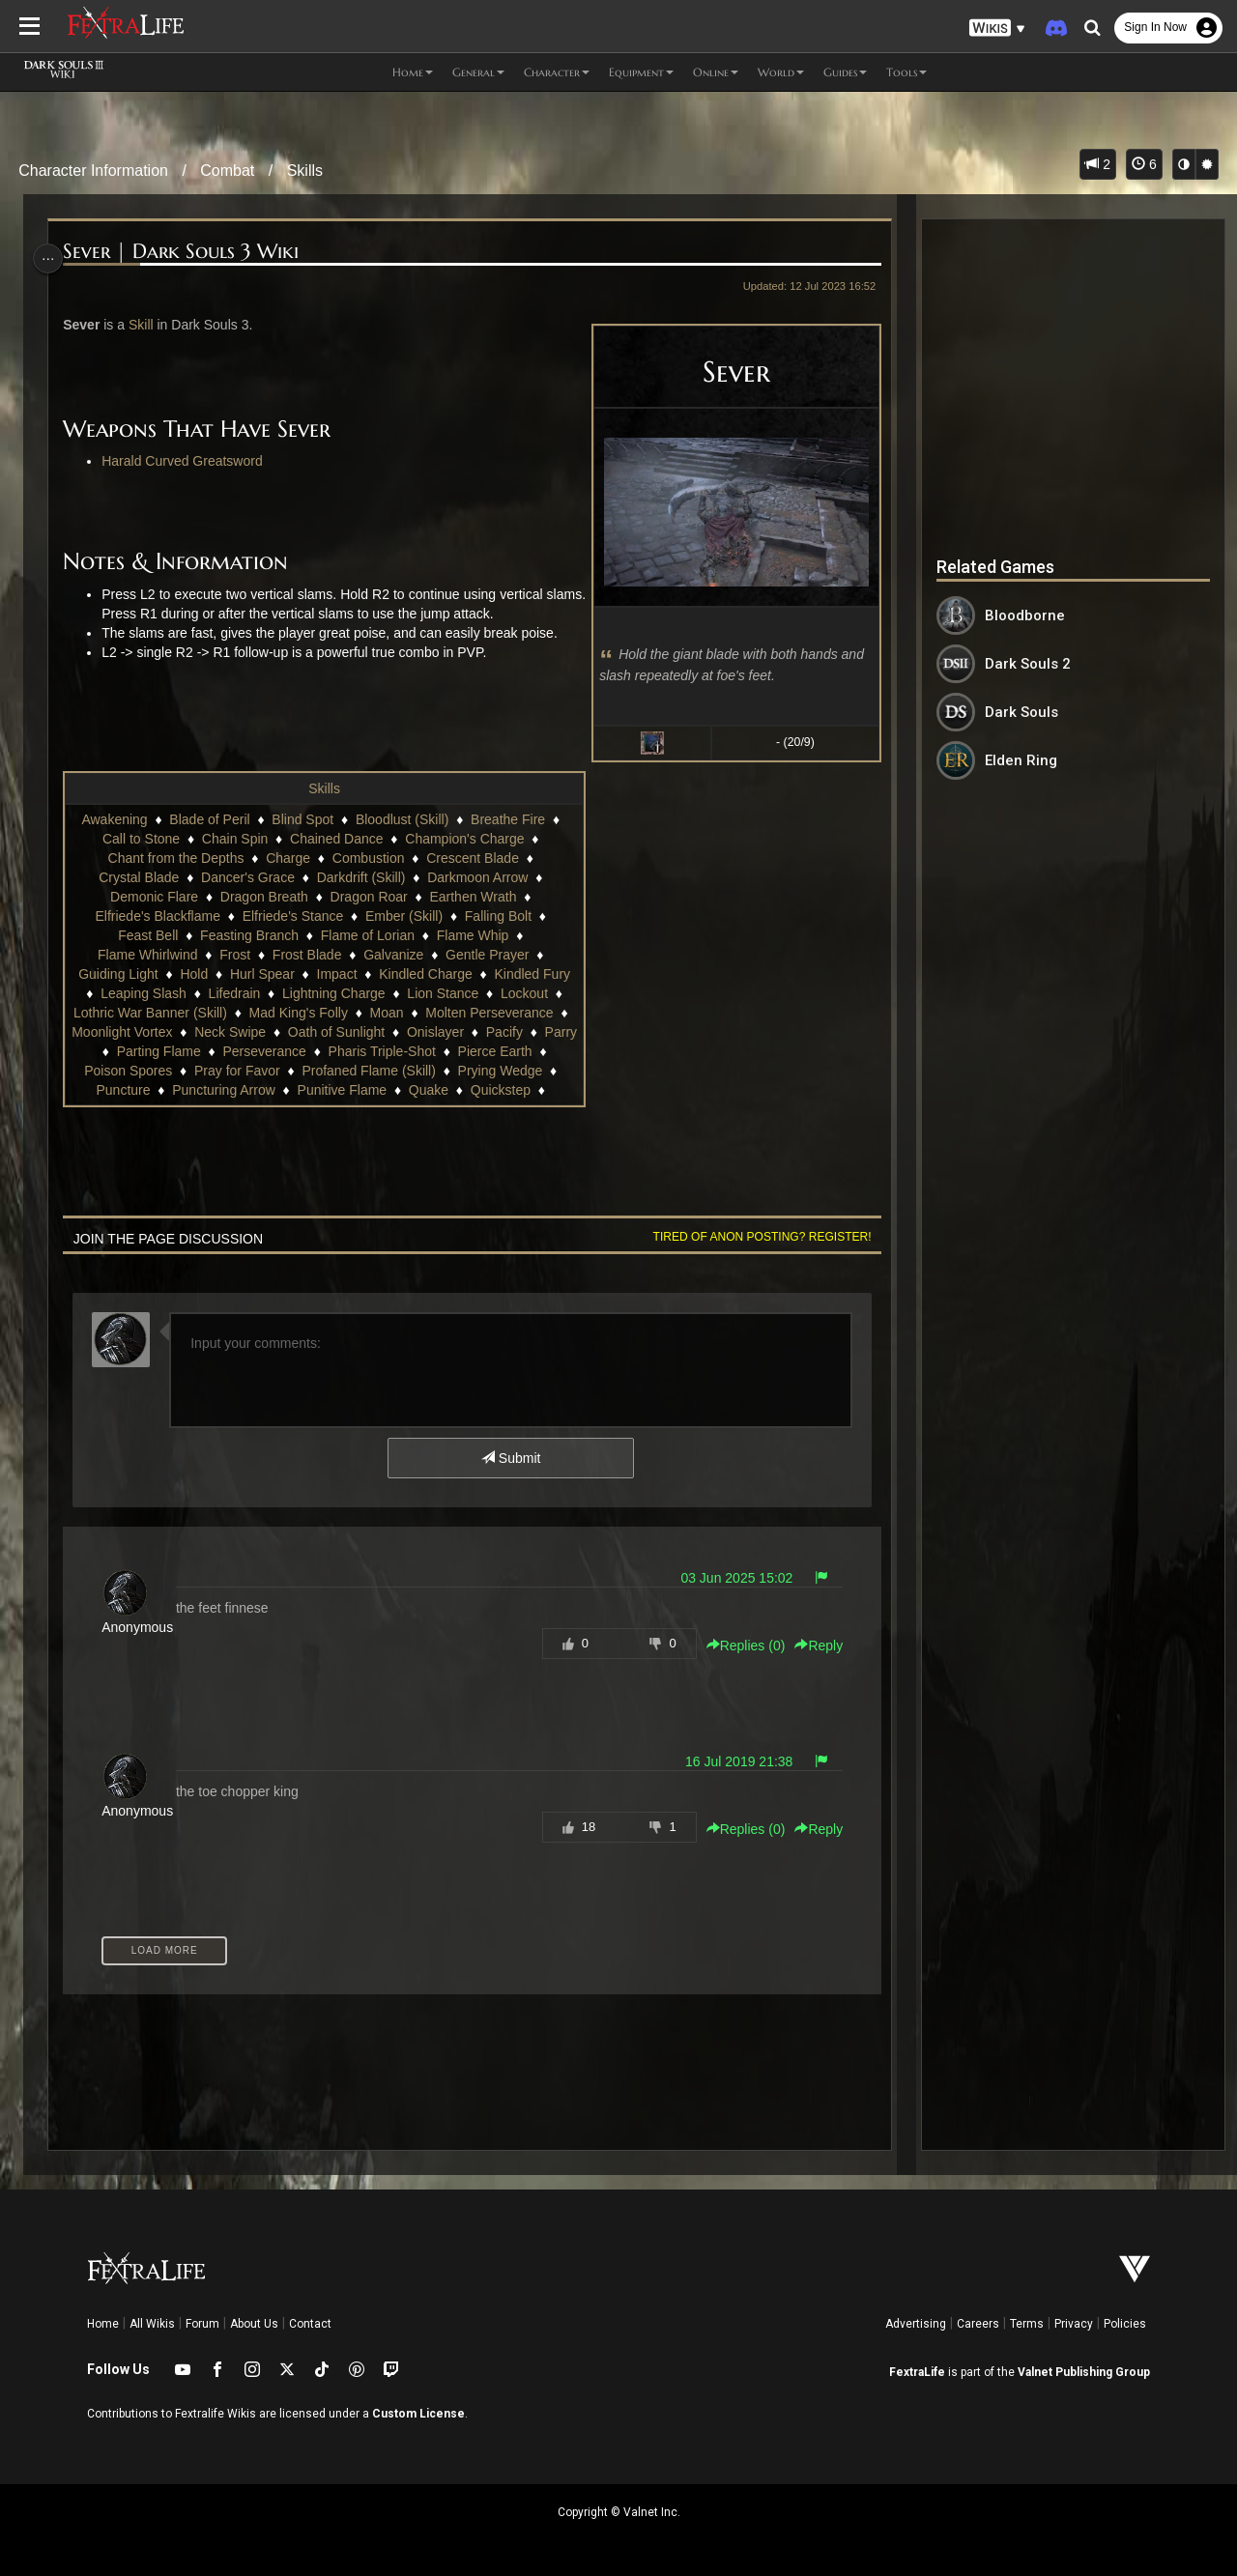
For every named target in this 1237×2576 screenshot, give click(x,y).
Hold (193, 974)
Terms (1027, 2324)
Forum (202, 2324)
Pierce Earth (510, 1051)
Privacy (1073, 2324)
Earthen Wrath (471, 896)
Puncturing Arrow (222, 1090)
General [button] (478, 72)
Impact (335, 974)
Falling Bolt (497, 916)
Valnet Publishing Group (1084, 2372)
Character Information (93, 170)
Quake (427, 1090)
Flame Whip (472, 935)
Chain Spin (234, 838)
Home (103, 2324)
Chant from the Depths (174, 858)
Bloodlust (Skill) (401, 819)
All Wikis (152, 2324)
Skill (145, 324)
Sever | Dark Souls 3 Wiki (185, 252)
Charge (287, 858)
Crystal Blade (138, 877)
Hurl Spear (261, 974)
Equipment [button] (641, 72)
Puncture (122, 1090)
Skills (305, 170)
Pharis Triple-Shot (396, 1051)
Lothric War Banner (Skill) (160, 1012)
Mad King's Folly (308, 1012)
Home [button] (412, 72)
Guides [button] (845, 72)
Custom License (418, 2413)
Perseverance (279, 1051)
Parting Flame (173, 1051)
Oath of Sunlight (362, 1032)
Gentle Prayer (486, 954)
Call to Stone (140, 838)
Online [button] (715, 72)
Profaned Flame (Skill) (368, 1070)
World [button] (781, 72)
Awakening (113, 819)
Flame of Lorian (367, 935)
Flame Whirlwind (146, 954)
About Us (254, 2324)
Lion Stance (441, 993)
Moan (397, 1012)
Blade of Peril (208, 819)
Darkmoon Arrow (476, 877)
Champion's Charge (463, 838)
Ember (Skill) (403, 916)
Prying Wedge (498, 1070)
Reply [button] (812, 1645)
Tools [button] (906, 72)
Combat (227, 170)
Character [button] (557, 72)
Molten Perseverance (498, 1012)
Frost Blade (306, 954)
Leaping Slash (143, 993)
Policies (1125, 2324)
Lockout (523, 993)
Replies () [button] (738, 1645)
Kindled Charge (425, 974)
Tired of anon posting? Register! (755, 1237)
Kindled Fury (531, 974)
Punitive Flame (341, 1090)
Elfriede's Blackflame (156, 916)
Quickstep (500, 1090)
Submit (509, 1458)
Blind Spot (301, 819)
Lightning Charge (333, 993)
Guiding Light (117, 974)
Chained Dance (336, 838)
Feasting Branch (248, 935)
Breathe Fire (507, 819)
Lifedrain (233, 993)
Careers (978, 2324)
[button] (997, 28)
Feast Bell (147, 935)
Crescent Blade (471, 858)
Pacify (530, 1032)
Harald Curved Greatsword (187, 461)
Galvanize (392, 954)
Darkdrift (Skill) (359, 877)
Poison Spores (127, 1070)
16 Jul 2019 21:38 (732, 1761)
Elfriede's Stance (291, 916)
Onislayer (461, 1032)
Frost (233, 954)
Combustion (367, 858)
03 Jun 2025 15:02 (730, 1578)
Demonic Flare (153, 896)
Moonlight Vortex (148, 1032)
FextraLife (917, 2372)
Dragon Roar (367, 896)
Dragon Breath (263, 896)
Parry (93, 1051)
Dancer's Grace (247, 877)
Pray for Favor (236, 1070)
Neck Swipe (256, 1032)
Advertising (915, 2324)
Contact (310, 2324)
